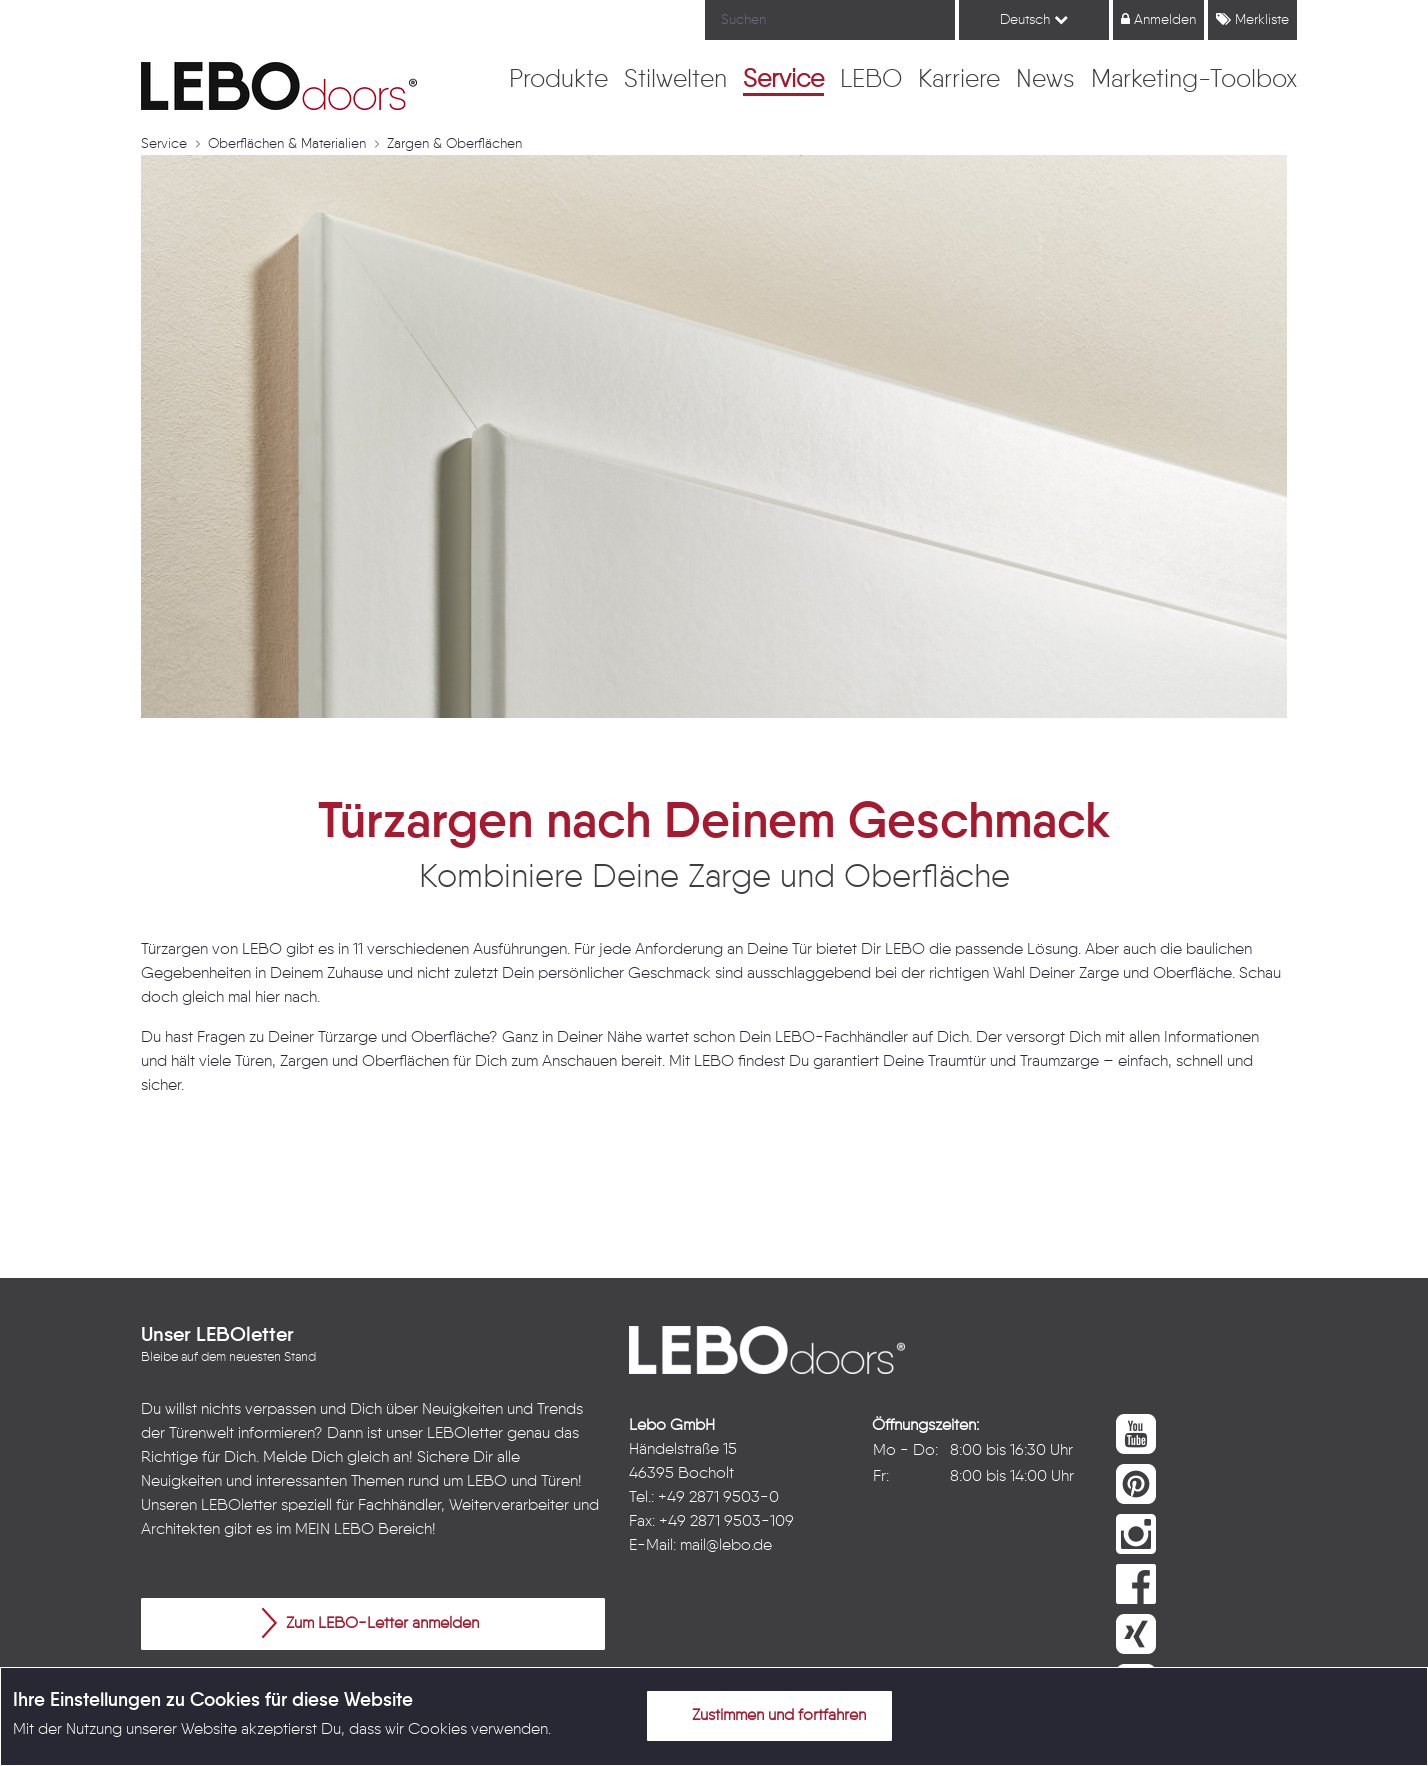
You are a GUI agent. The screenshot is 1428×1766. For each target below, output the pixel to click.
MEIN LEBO (334, 1530)
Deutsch (1034, 19)
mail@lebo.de (726, 1546)
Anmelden (1158, 19)
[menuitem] (558, 81)
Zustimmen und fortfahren (767, 1715)
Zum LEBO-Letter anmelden (370, 1623)
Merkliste (1252, 19)
